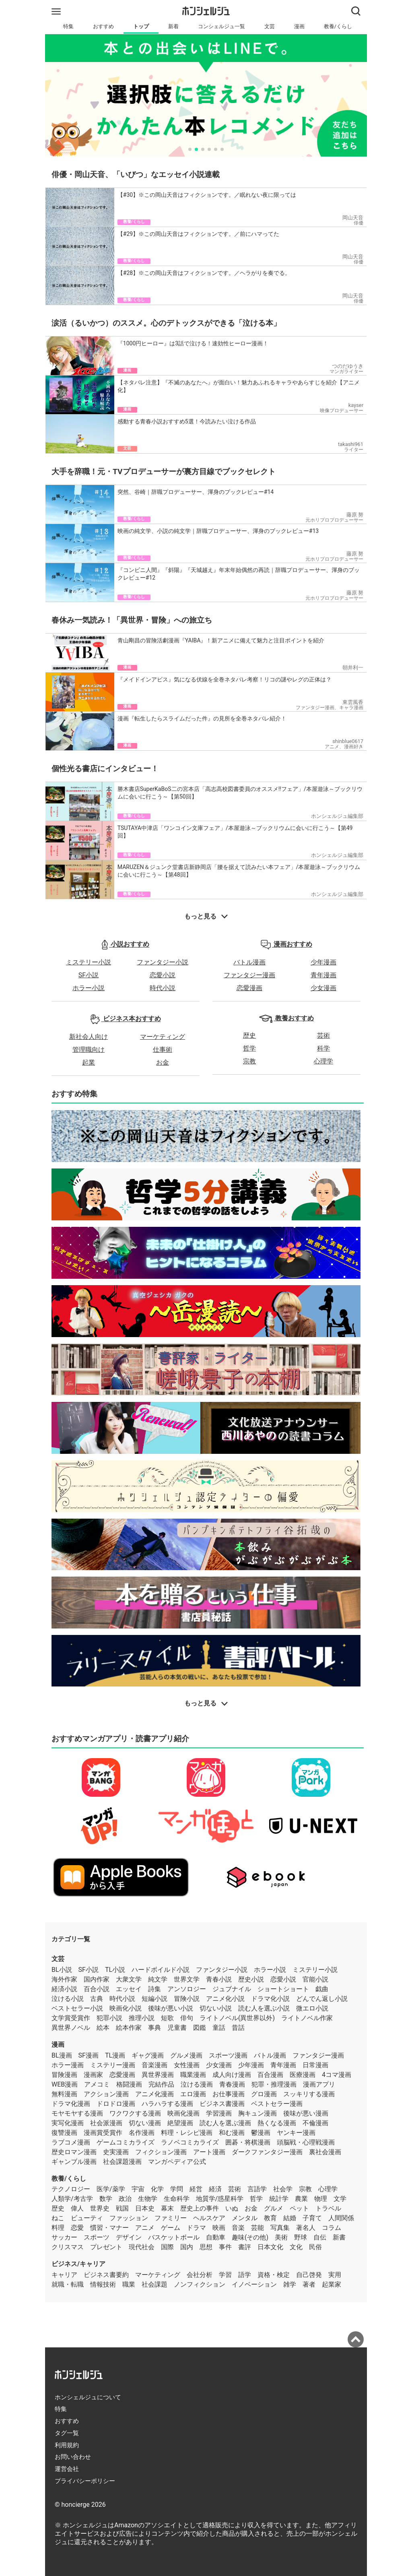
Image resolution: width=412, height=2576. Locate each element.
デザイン (129, 2237)
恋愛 (77, 2227)
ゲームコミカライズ (125, 2142)
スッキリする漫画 (309, 2094)
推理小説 (141, 2018)
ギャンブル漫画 (74, 2161)
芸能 (257, 2227)
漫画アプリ (319, 2084)
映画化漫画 (183, 2113)
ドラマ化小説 (270, 1998)
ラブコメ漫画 (71, 2142)
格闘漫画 (129, 2084)
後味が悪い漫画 (305, 2113)
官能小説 (315, 1979)
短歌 (167, 2018)
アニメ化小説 (225, 1998)
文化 (296, 2247)
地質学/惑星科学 (220, 2198)
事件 (225, 2247)
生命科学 (177, 2198)
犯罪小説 (109, 2018)
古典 (96, 1998)
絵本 (103, 2027)
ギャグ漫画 (148, 2055)
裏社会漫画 (325, 2152)
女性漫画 (187, 2065)
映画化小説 (125, 2008)
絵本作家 (129, 2027)
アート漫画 (209, 2152)
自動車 (215, 2237)
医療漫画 (302, 2075)
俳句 (186, 2018)
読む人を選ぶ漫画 (225, 2123)
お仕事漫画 (228, 2094)
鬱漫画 (260, 2132)
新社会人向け (88, 1036)
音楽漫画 (154, 2065)
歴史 (249, 1035)
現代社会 (141, 2247)
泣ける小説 (68, 1998)
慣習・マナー (109, 2227)
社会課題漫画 (122, 2161)
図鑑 (199, 2027)
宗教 (249, 1061)
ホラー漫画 (68, 2065)
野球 (300, 2237)
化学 (157, 2189)
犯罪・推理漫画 (274, 2084)
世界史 (99, 2208)
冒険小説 (187, 1998)
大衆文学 (129, 1979)
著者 (309, 2284)
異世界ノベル (71, 2027)
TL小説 (115, 1969)
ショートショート (283, 1989)
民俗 (315, 2247)
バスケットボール (174, 2237)
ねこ (58, 2218)
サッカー (64, 2237)
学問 (176, 2189)
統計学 (278, 2198)
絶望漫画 (180, 2123)
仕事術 (162, 1049)
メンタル (245, 2218)
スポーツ (96, 2237)
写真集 (280, 2227)
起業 (88, 1062)
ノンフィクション (199, 2284)
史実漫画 (116, 2152)
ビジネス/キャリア (78, 2264)
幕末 (167, 2208)
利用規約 (67, 2445)
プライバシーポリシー (85, 2481)
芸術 (323, 1035)
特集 (68, 26)
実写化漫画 (68, 2123)
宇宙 (138, 2189)
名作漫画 (141, 2132)
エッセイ (129, 1989)
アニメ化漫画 (154, 2094)
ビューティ (87, 2218)
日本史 (144, 2208)
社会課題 (154, 2284)
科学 (323, 1048)
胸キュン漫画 (257, 2113)
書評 (244, 2247)
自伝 (319, 2237)
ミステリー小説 (88, 962)
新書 (339, 2237)
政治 (125, 2198)
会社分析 (199, 2275)
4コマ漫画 (336, 2075)
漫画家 (93, 2075)
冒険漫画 (64, 2075)
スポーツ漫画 (228, 2055)
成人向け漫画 (231, 2075)
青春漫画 (232, 2084)
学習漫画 (219, 2113)
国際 (167, 2247)
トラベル (328, 2208)
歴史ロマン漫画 (74, 2152)
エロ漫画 (193, 2094)
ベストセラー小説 (77, 2008)
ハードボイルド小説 (161, 1969)
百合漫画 (270, 2075)
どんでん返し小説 (322, 1998)
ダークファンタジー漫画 (267, 2152)
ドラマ (196, 2227)
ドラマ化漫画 (71, 2103)
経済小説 (64, 1989)
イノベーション (254, 2284)
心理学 (323, 1061)
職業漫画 (193, 2075)
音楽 (238, 2227)
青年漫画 (323, 975)
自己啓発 (309, 2275)
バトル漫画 (249, 962)
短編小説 (154, 1998)
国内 (186, 2247)
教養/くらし (338, 26)
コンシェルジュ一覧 (221, 26)
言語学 (257, 2189)
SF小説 (88, 975)
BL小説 (62, 1969)
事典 (154, 2027)
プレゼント (106, 2247)
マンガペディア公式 (177, 2161)
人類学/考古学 (72, 2198)
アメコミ (97, 2084)
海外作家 (64, 1979)
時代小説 (162, 988)
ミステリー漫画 (112, 2065)
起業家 (331, 2284)
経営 (196, 2189)
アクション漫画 (106, 2094)
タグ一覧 (67, 2433)
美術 (281, 2237)
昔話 (238, 2027)
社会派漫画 (106, 2123)
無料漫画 (64, 2094)
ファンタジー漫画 (249, 975)
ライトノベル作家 (307, 2018)
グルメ (273, 2208)
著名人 (305, 2227)
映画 (218, 2227)
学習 (225, 2275)
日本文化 (270, 2247)
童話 (218, 2027)
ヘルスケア (209, 2218)
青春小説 (219, 1979)
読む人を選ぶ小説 (264, 2008)
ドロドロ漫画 (116, 2103)
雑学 (289, 2284)
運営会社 (67, 2469)
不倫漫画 (315, 2123)
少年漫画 (323, 962)
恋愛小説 (162, 975)
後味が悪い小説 (170, 2008)
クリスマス (68, 2247)
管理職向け (88, 1049)
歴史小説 (251, 1979)
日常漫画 (315, 2065)
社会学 (283, 2189)
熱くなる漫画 (277, 2123)
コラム (331, 2227)
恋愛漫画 (249, 988)
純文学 (157, 1979)
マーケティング (162, 1036)
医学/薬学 (111, 2189)
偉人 (77, 2208)
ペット (299, 2208)
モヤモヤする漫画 (77, 2113)
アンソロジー (186, 1989)
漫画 (299, 26)
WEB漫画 (65, 2084)
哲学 (249, 1048)
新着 (173, 26)
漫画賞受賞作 (103, 2132)
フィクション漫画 (161, 2152)
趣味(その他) (250, 2237)
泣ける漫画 (197, 2084)
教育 (270, 2218)
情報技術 (103, 2284)
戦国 (122, 2208)
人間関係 (341, 2218)
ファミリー (170, 2218)
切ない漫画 (145, 2123)
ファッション (128, 2218)
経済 (215, 2189)
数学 (105, 2198)
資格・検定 (274, 2275)
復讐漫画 (64, 2132)
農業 (301, 2198)
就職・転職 (68, 2284)
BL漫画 (62, 2055)
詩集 (154, 1989)
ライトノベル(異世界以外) (237, 2018)
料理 (58, 2227)
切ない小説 (216, 2008)
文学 (340, 2198)
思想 (206, 2247)
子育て (312, 2218)
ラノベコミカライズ (190, 2142)
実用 (334, 2275)
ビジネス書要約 (106, 2275)
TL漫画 (115, 2055)
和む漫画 (232, 2132)
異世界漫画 (158, 2075)
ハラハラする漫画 (167, 2103)
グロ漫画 (264, 2094)
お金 (162, 1062)
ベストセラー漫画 (277, 2103)
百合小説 (96, 1989)
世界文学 (187, 1979)
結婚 (289, 2218)
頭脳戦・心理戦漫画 (306, 2142)
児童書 (177, 2027)
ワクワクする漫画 (135, 2113)
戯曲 (321, 1989)
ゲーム (170, 2227)
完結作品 (161, 2084)
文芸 (269, 26)
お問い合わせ (73, 2456)
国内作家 (96, 1979)
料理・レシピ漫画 (186, 2132)
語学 (244, 2275)
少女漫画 (323, 988)
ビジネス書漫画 (222, 2103)
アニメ (144, 2227)
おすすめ (103, 26)
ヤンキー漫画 (296, 2132)
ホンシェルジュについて (88, 2397)
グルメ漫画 (186, 2055)
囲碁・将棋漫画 (247, 2142)
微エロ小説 (312, 2008)
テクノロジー (71, 2189)
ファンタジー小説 (162, 962)
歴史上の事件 (199, 2208)
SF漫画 (88, 2055)
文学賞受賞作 (71, 2018)
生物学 (147, 2198)
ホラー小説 (88, 988)
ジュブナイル (231, 1989)
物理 (320, 2198)
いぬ (231, 2208)
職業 (128, 2284)
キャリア (64, 2275)
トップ (141, 26)
